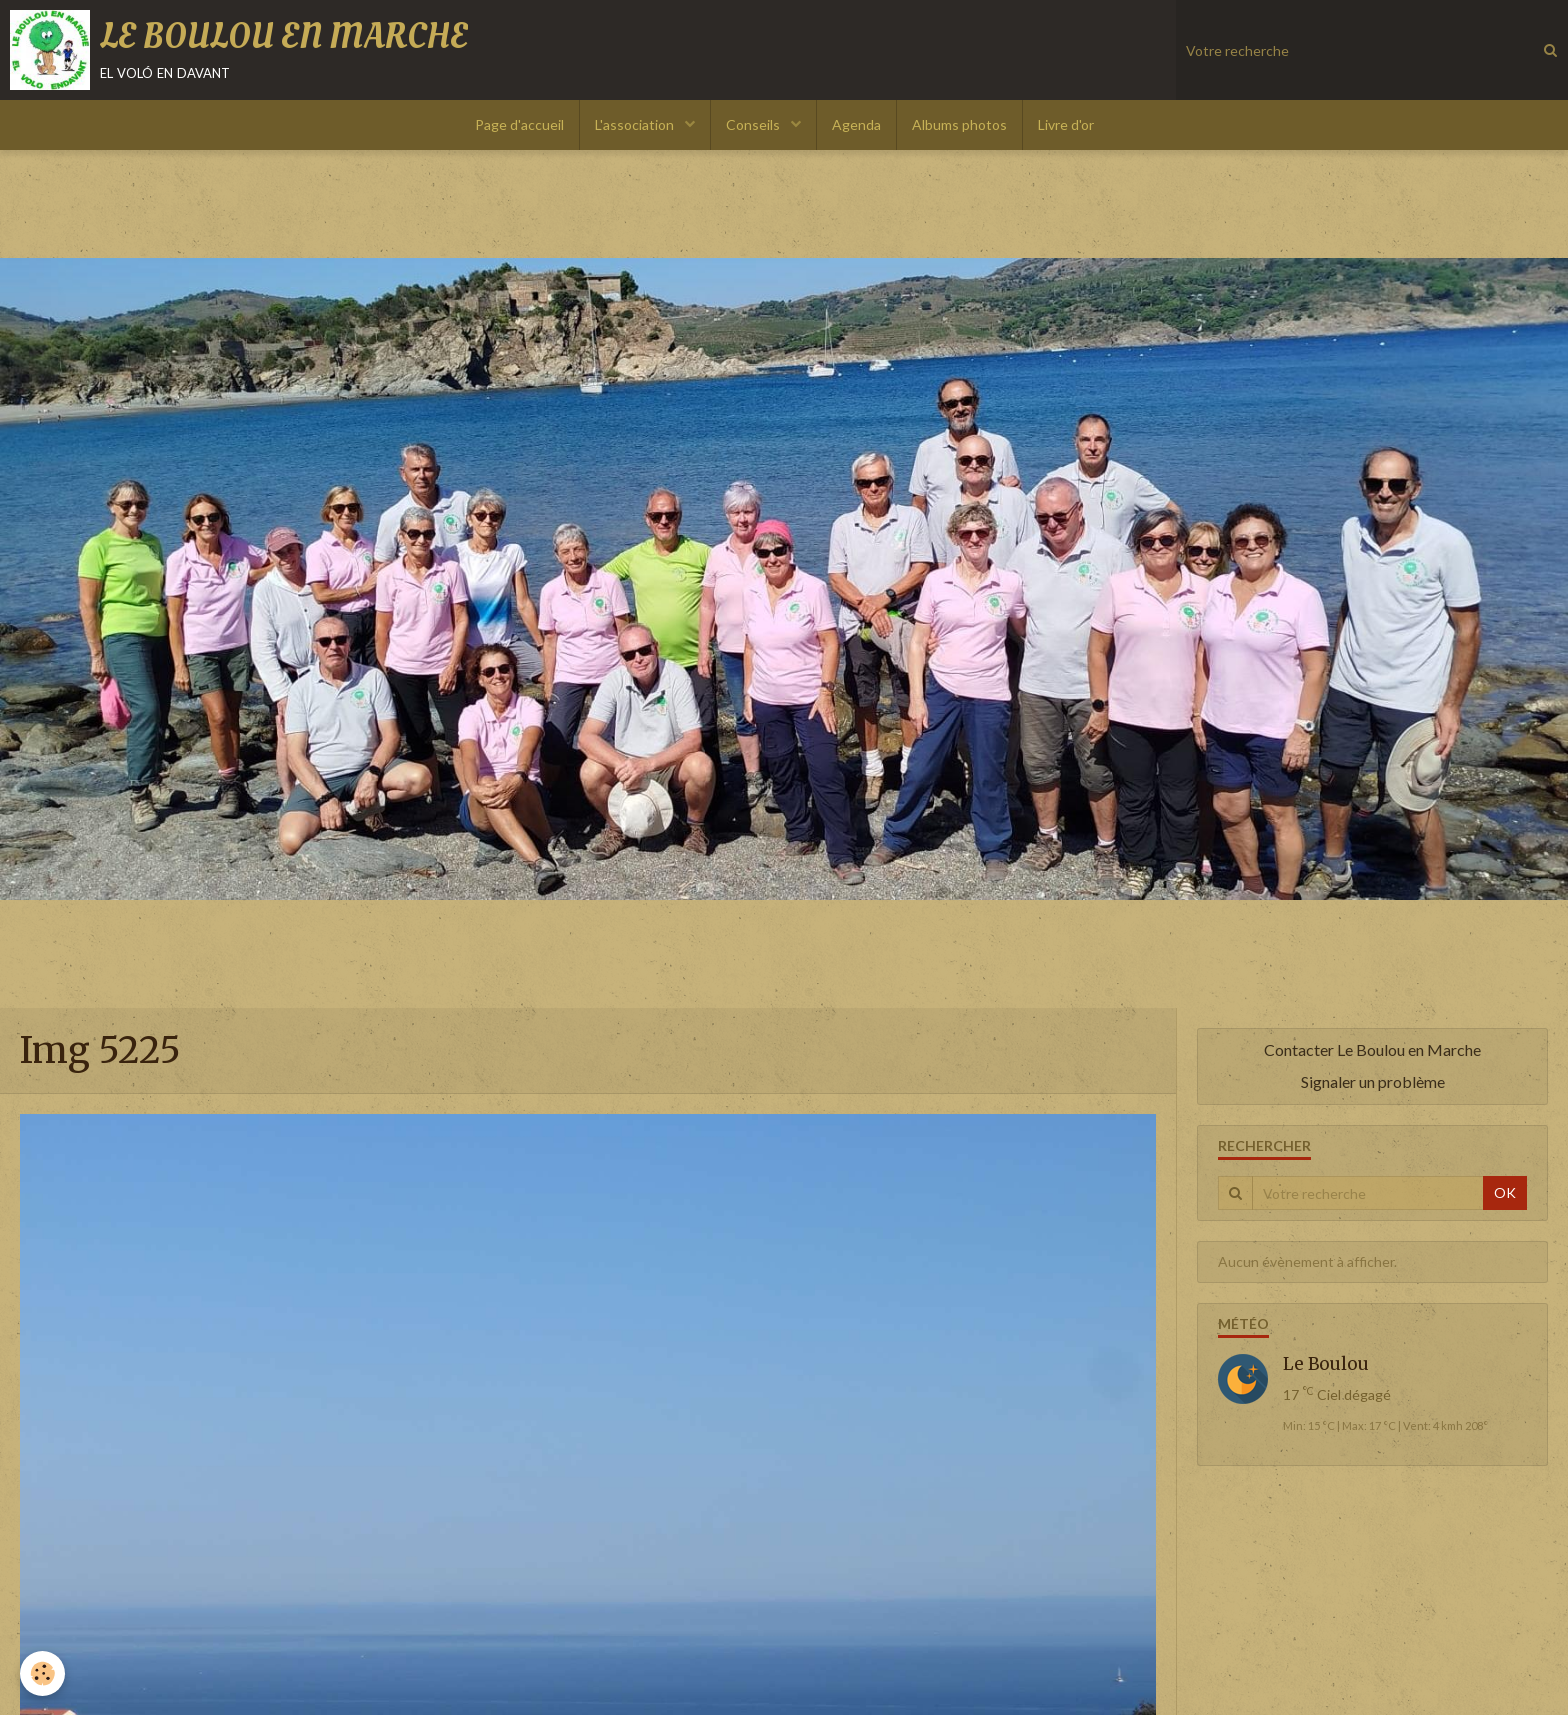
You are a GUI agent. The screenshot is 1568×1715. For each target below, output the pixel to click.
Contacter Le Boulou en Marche (1372, 1049)
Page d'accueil (519, 124)
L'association (636, 124)
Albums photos (959, 124)
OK (1505, 1192)
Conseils (754, 124)
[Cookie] (42, 1673)
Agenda (856, 124)
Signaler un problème (1373, 1081)
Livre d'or (1066, 124)
